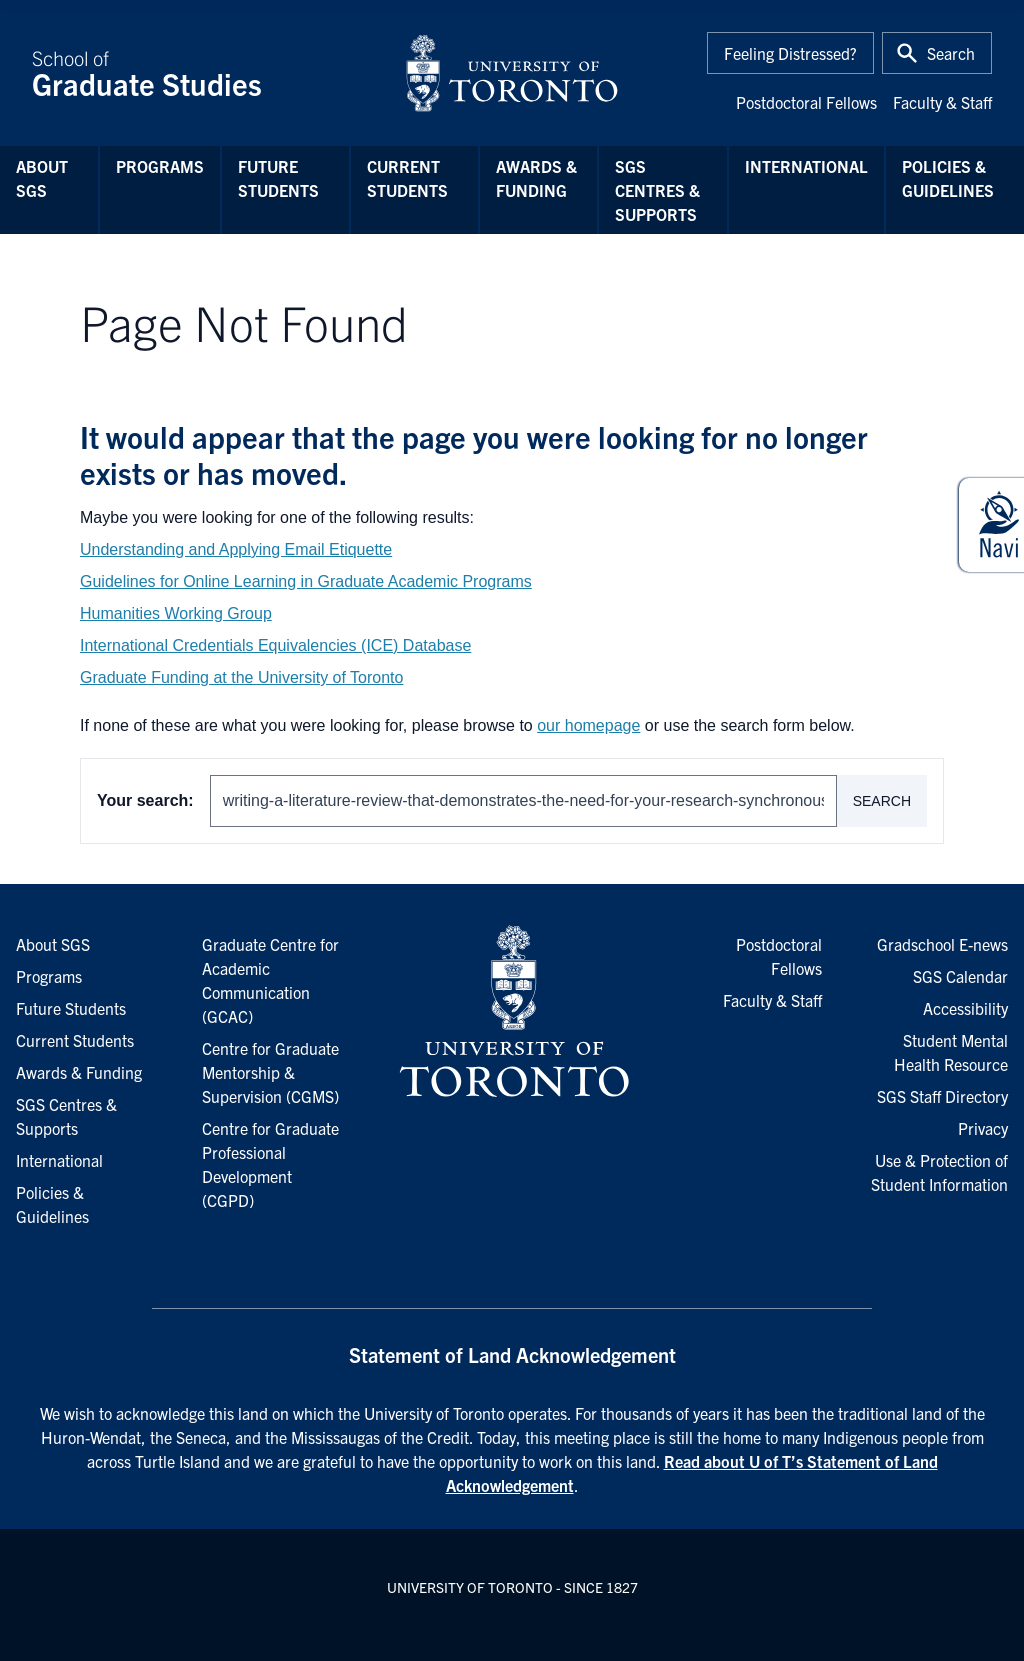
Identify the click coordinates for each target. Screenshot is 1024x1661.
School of (206, 73)
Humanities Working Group (176, 613)
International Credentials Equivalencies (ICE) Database (275, 645)
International (806, 166)
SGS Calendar (960, 976)
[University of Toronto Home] (512, 73)
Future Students (278, 178)
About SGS (42, 178)
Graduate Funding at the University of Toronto (241, 677)
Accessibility (965, 1008)
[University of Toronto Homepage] (512, 1012)
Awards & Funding (536, 178)
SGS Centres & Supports (657, 190)
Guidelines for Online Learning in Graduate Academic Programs (306, 581)
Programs (160, 166)
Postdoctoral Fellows (806, 102)
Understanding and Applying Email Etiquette (236, 549)
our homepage (588, 725)
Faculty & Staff (942, 102)
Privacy (983, 1128)
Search (882, 801)
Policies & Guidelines (948, 178)
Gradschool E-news (942, 944)
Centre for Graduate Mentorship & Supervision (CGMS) (270, 1072)
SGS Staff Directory (942, 1096)
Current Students (407, 178)
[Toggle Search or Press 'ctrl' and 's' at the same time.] (937, 53)
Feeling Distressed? (790, 53)
